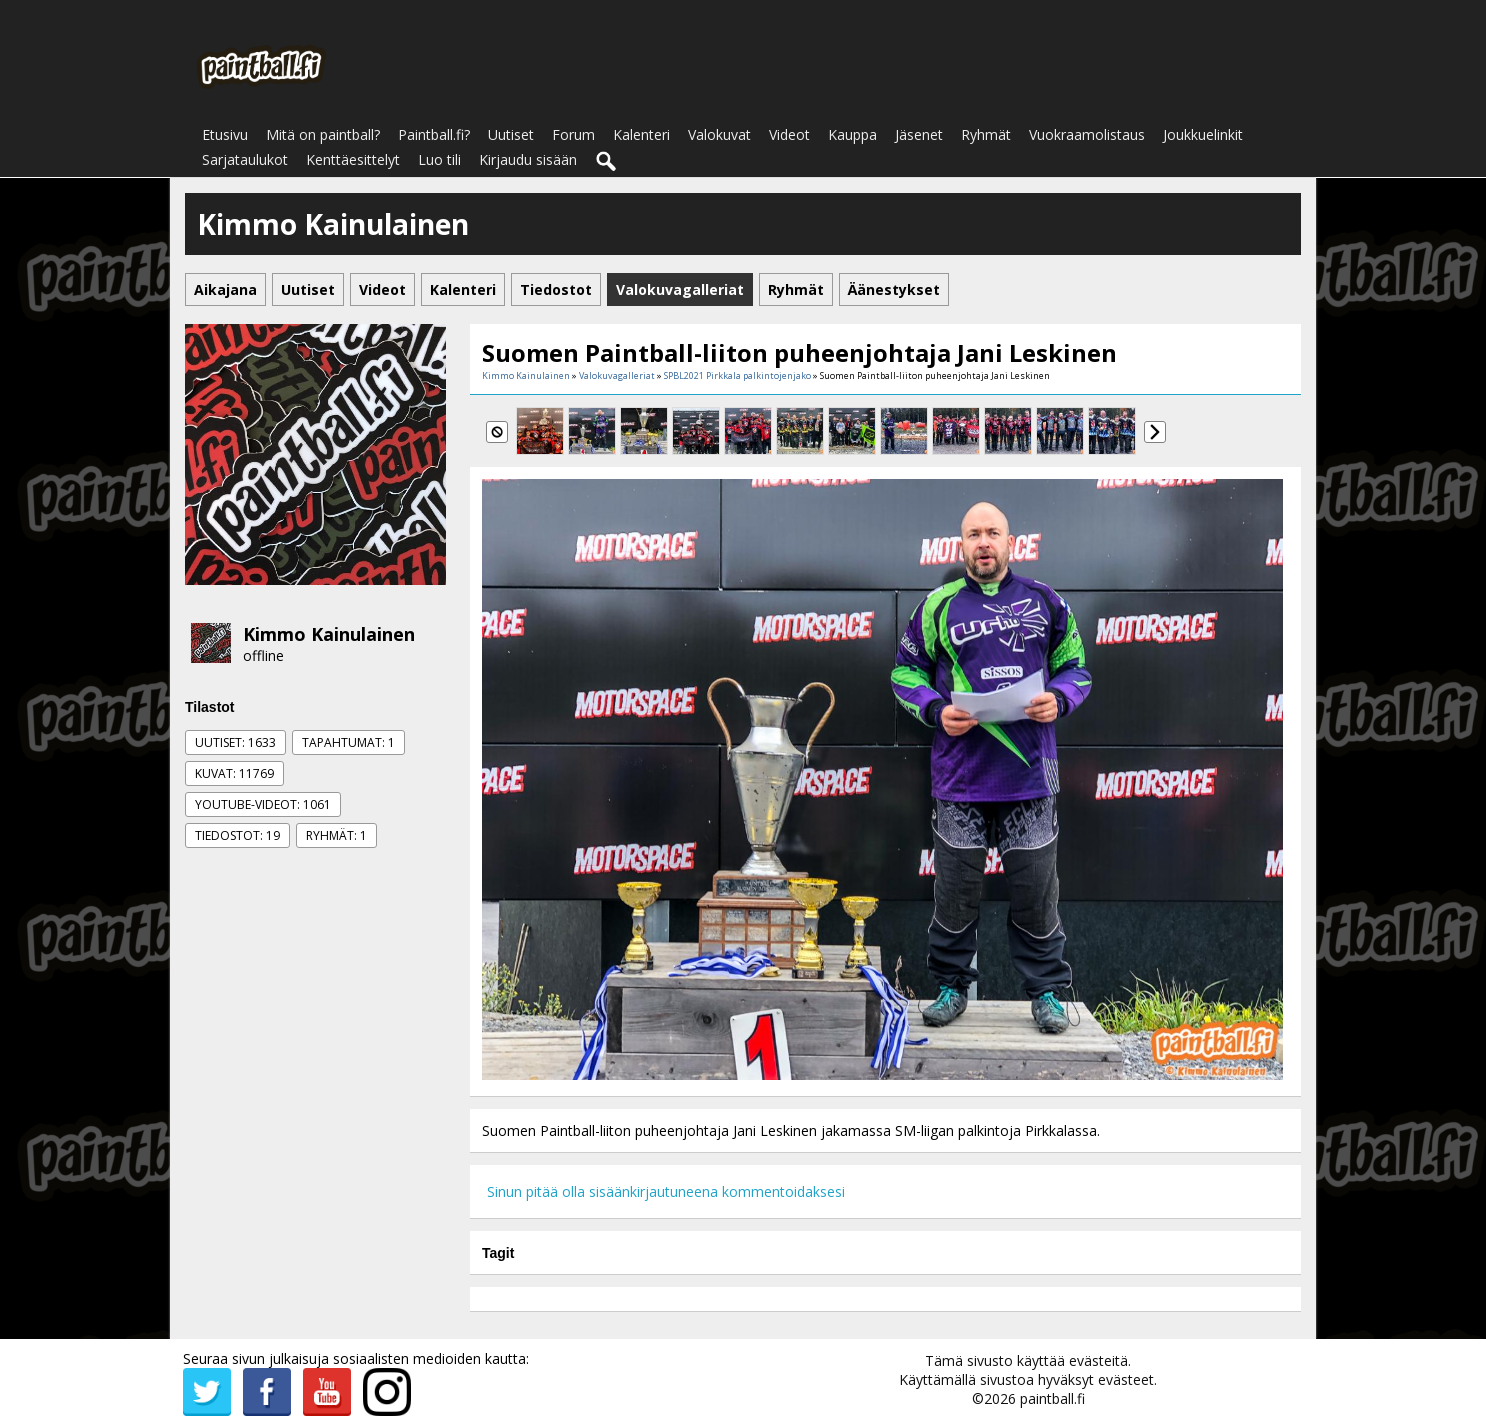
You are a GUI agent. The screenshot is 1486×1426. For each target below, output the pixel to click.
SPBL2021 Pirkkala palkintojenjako (737, 375)
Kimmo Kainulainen (329, 634)
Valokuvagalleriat (617, 375)
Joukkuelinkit (1203, 134)
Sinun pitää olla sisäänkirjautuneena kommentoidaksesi (666, 1191)
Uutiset (511, 134)
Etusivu (225, 134)
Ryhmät (986, 134)
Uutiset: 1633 (235, 742)
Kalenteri (641, 134)
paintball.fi (1052, 1398)
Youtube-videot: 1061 (263, 804)
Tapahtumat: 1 (348, 742)
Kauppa (852, 134)
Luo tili (439, 159)
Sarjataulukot (245, 159)
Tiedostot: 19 (237, 835)
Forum (573, 134)
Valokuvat (719, 134)
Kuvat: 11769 (234, 773)
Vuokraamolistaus (1087, 134)
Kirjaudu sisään (528, 159)
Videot (789, 134)
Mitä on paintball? (323, 134)
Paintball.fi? (434, 134)
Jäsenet (919, 134)
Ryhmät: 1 (336, 835)
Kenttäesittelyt (353, 159)
